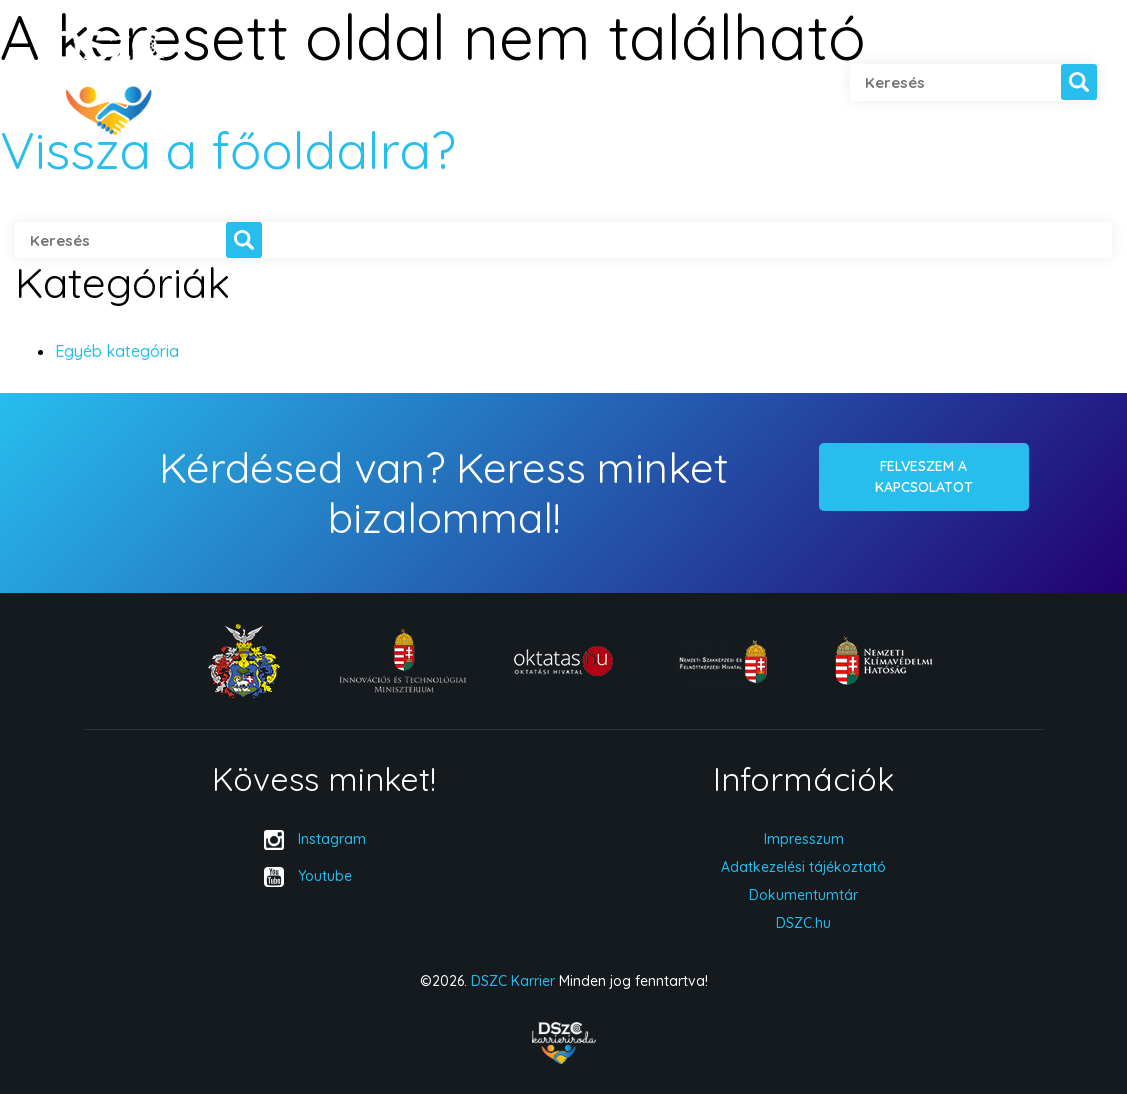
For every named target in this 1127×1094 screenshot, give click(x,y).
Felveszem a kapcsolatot (924, 476)
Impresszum (804, 839)
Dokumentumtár (803, 895)
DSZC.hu (803, 923)
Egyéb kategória (117, 351)
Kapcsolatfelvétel (754, 83)
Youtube (325, 876)
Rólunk (241, 83)
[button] (1079, 82)
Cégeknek (499, 83)
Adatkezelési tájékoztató (803, 867)
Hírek (612, 83)
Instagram (332, 839)
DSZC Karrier (513, 981)
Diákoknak (364, 83)
